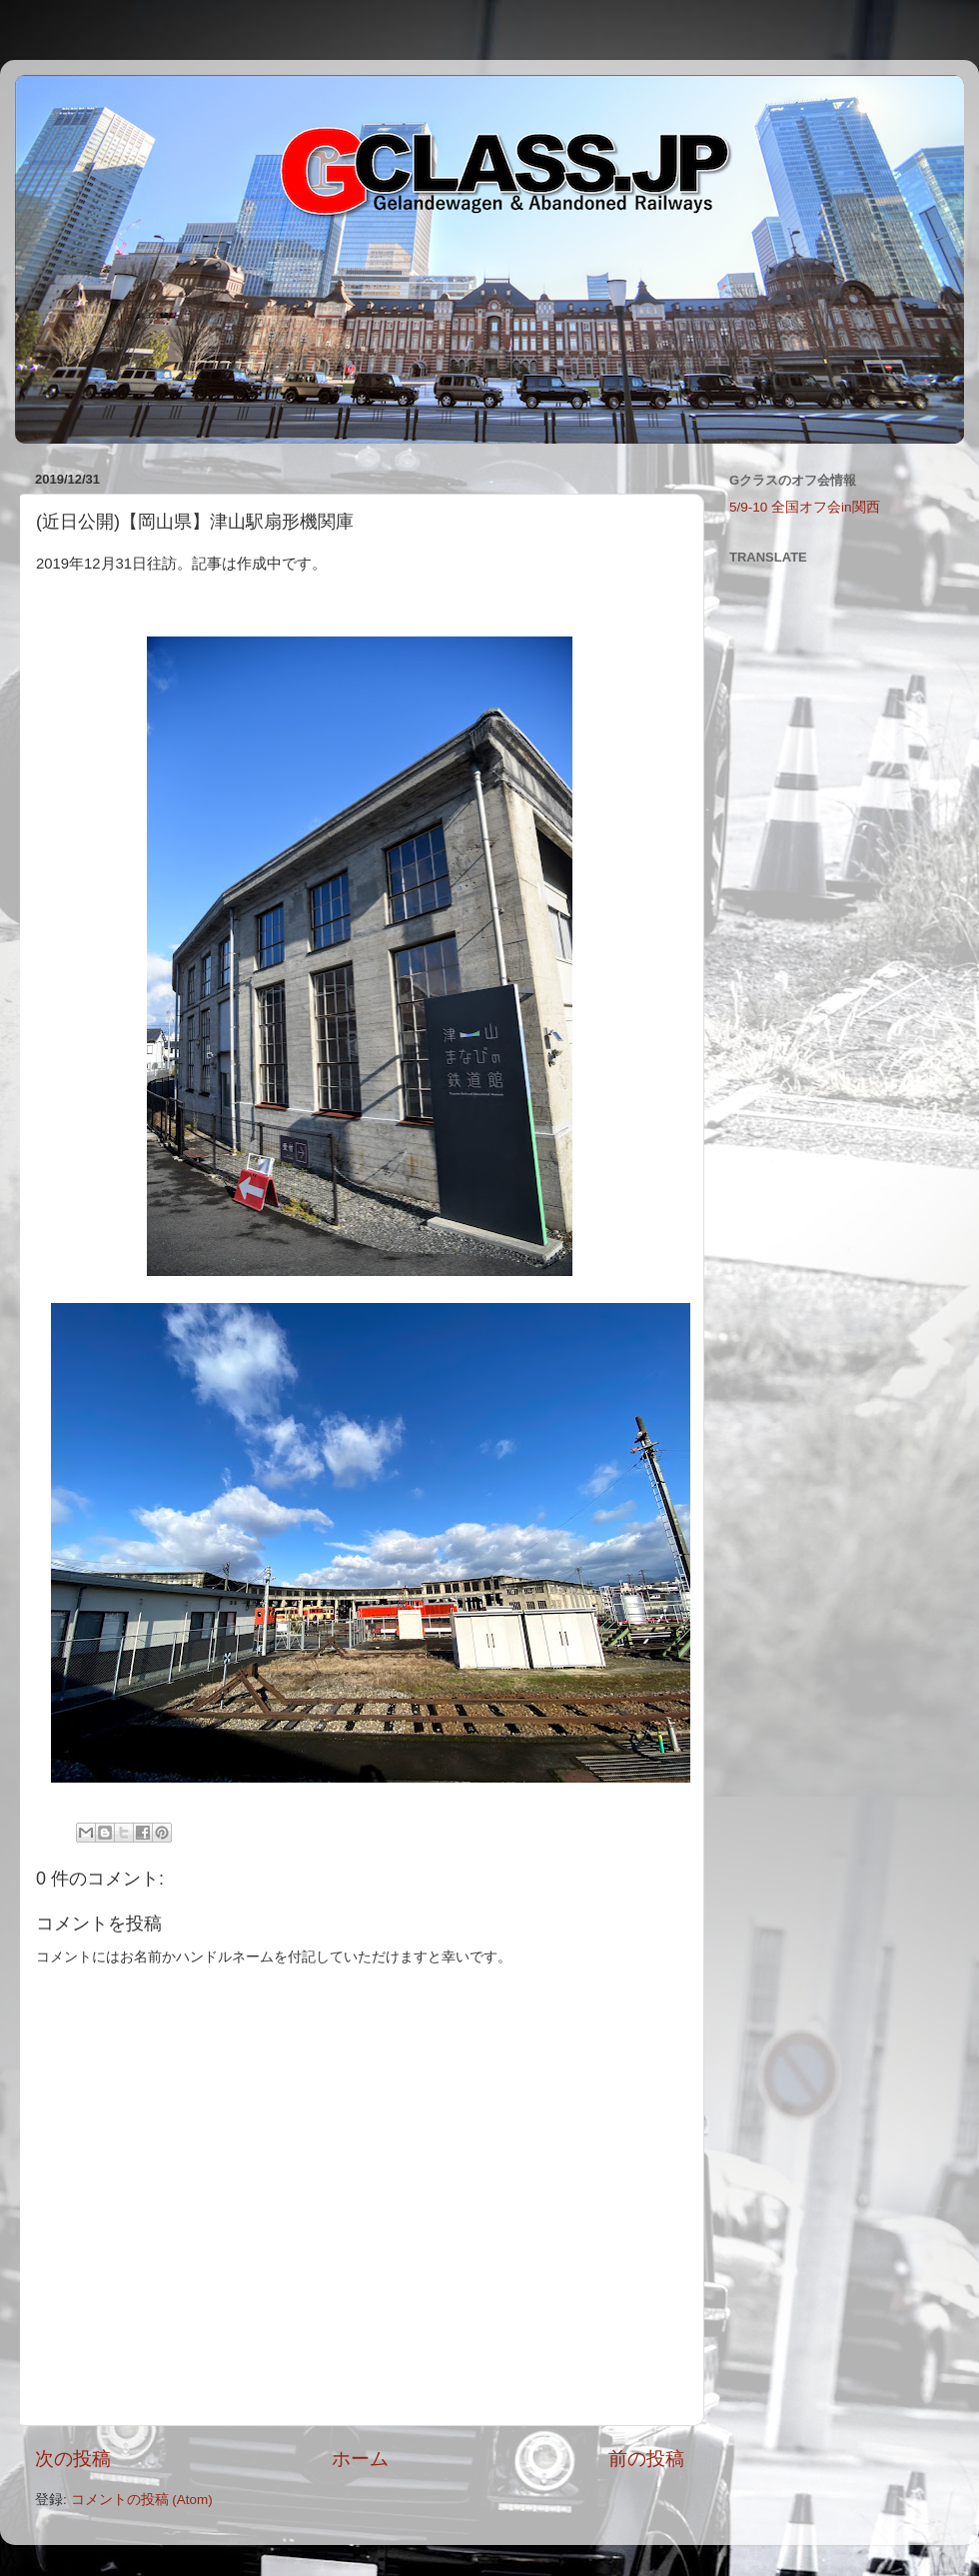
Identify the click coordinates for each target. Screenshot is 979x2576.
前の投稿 (646, 2458)
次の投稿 (73, 2458)
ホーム (360, 2458)
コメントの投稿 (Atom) (142, 2499)
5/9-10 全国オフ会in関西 (804, 507)
